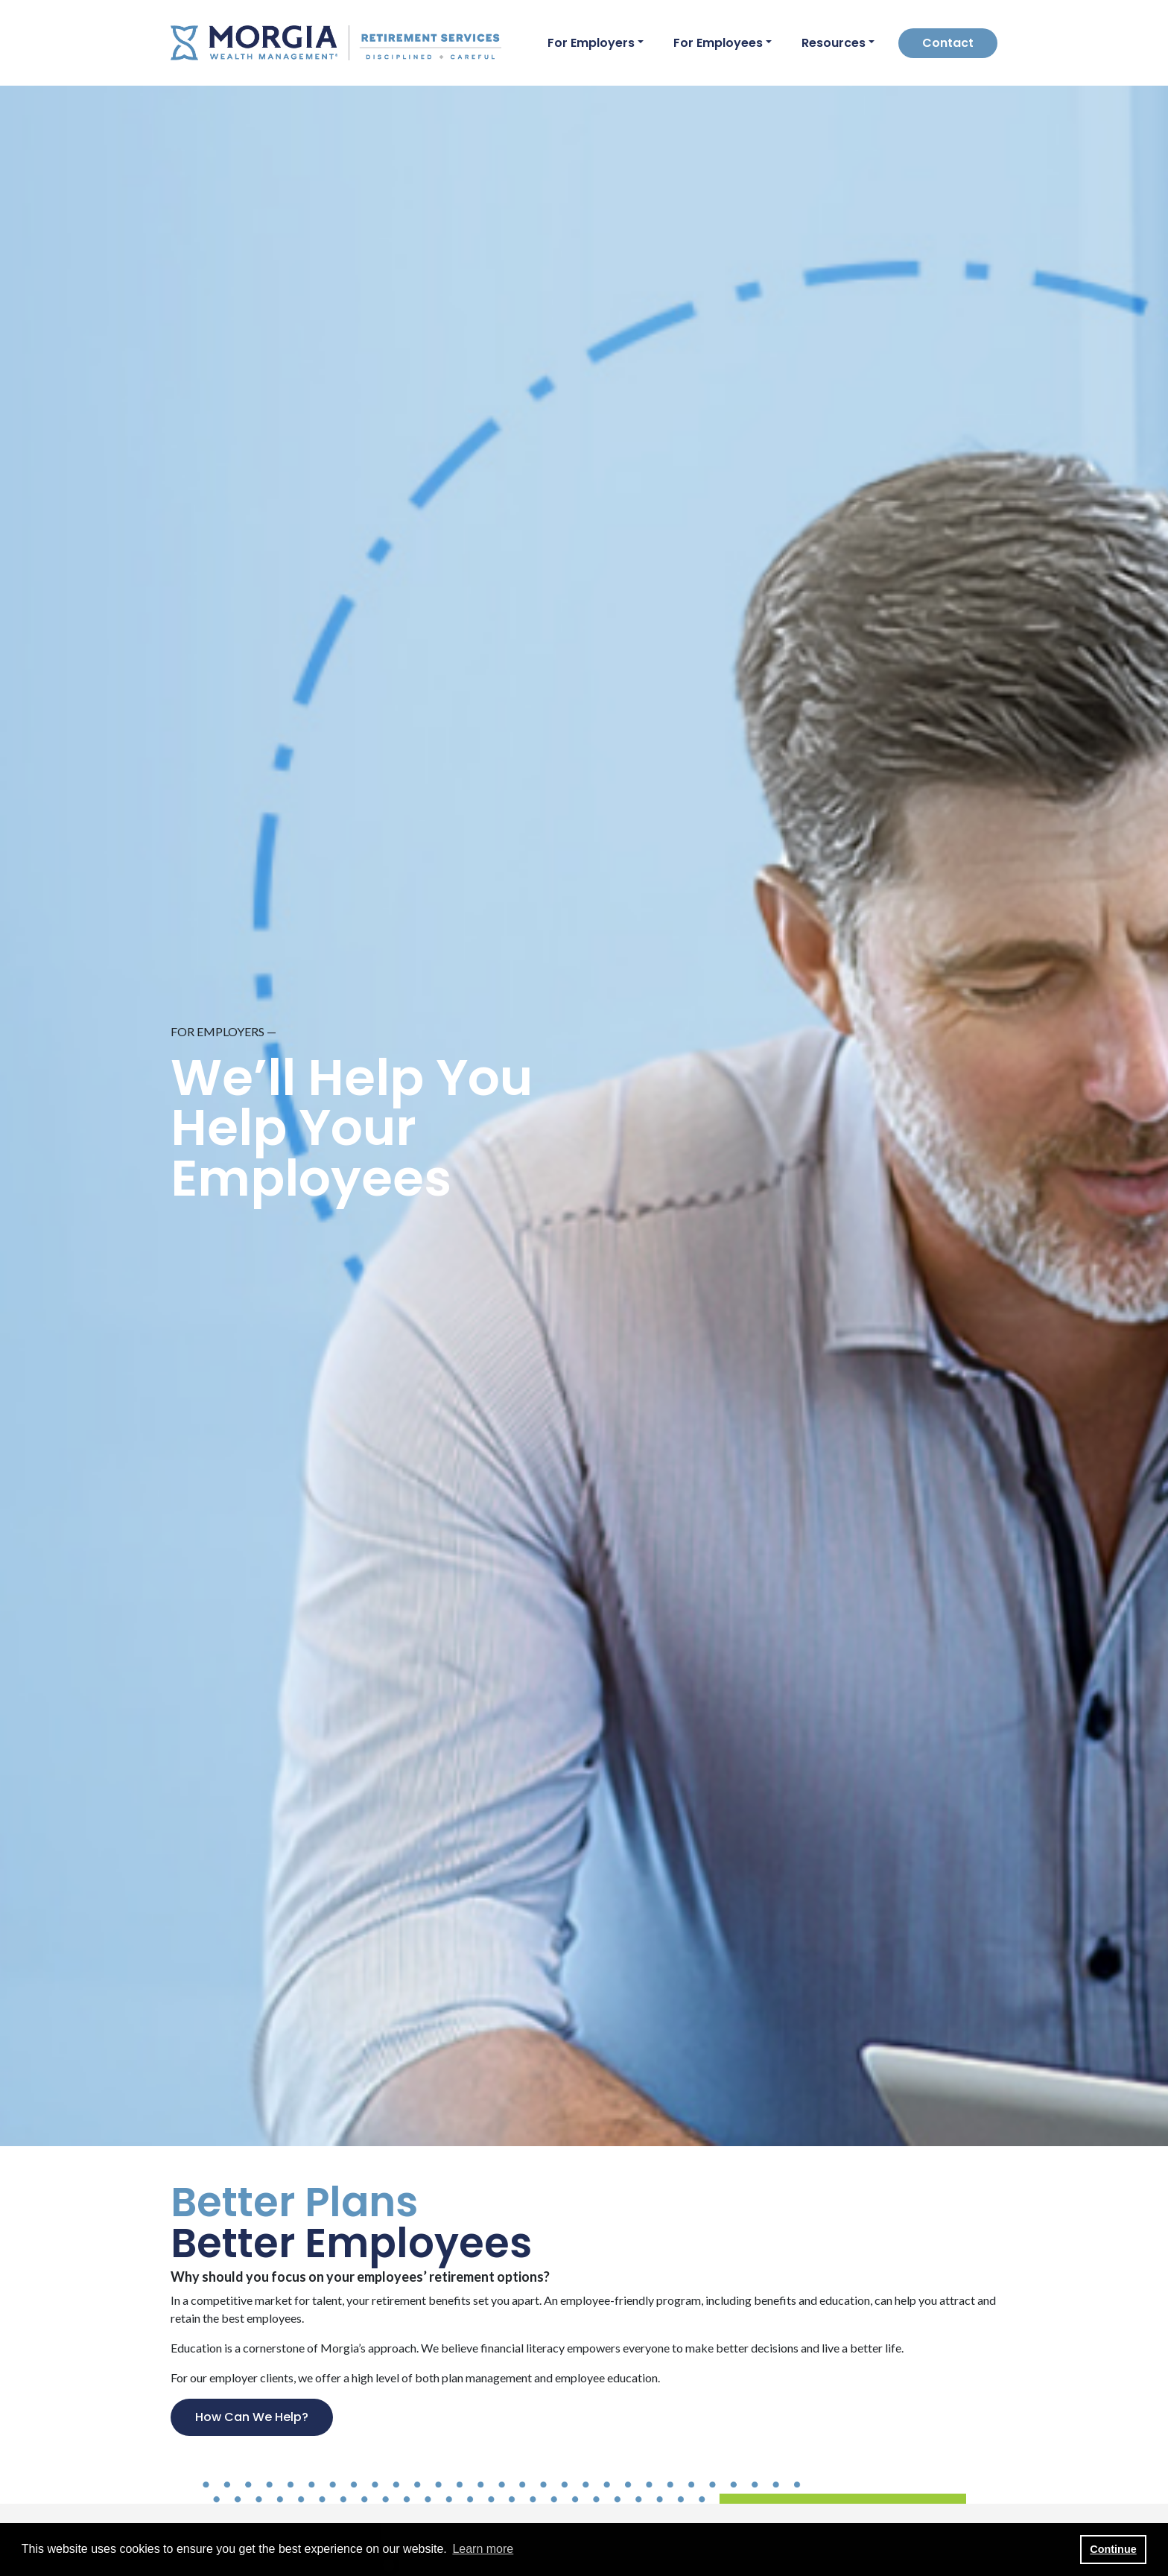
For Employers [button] (591, 42)
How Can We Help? (251, 2417)
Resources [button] (834, 42)
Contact (948, 42)
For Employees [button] (718, 42)
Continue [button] (1113, 2549)
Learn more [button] (482, 2548)
